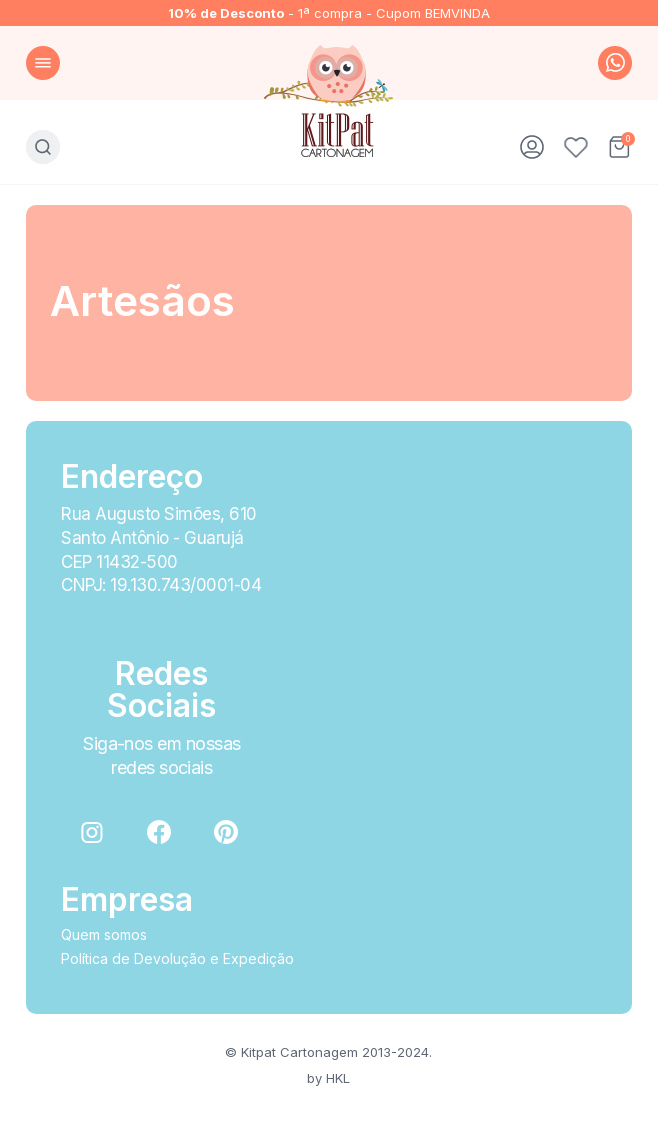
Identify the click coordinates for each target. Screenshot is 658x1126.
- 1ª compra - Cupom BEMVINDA (329, 13)
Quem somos (104, 934)
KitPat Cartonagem (329, 101)
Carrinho (620, 147)
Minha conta (532, 147)
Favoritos (576, 147)
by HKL (328, 1078)
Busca (43, 147)
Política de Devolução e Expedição (177, 958)
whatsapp (615, 63)
